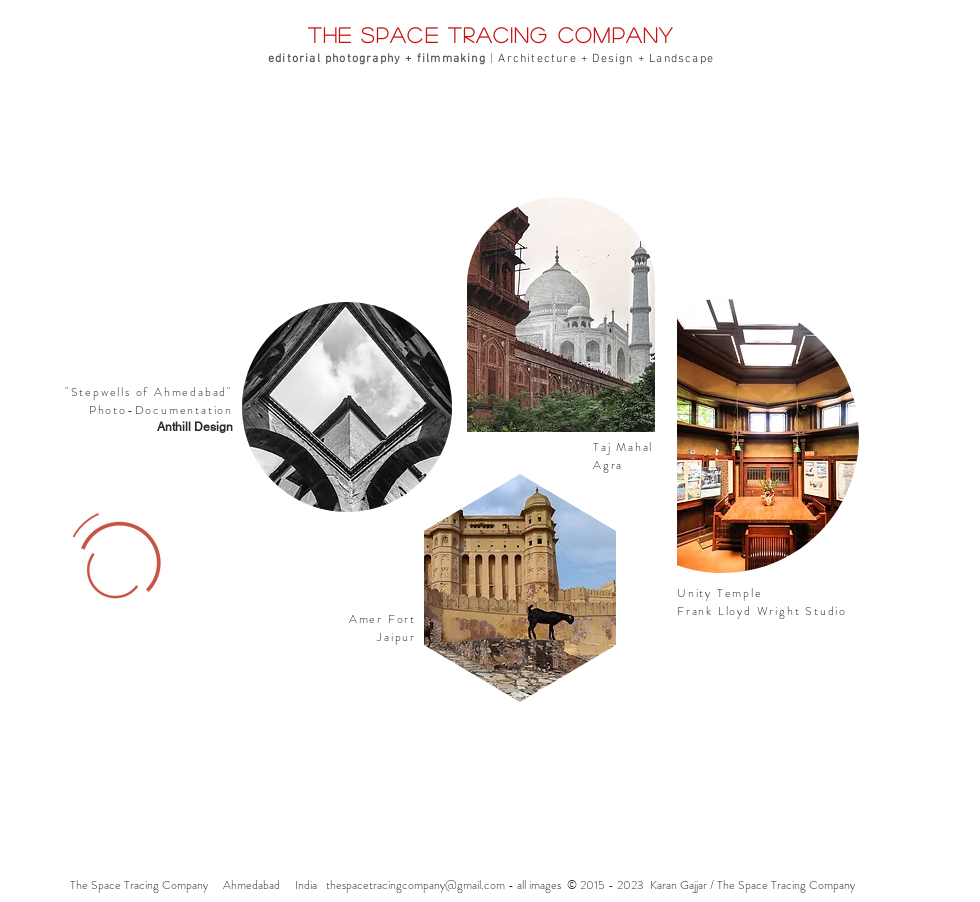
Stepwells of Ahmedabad (149, 392)
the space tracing (433, 34)
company (616, 34)
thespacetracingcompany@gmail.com (415, 885)
